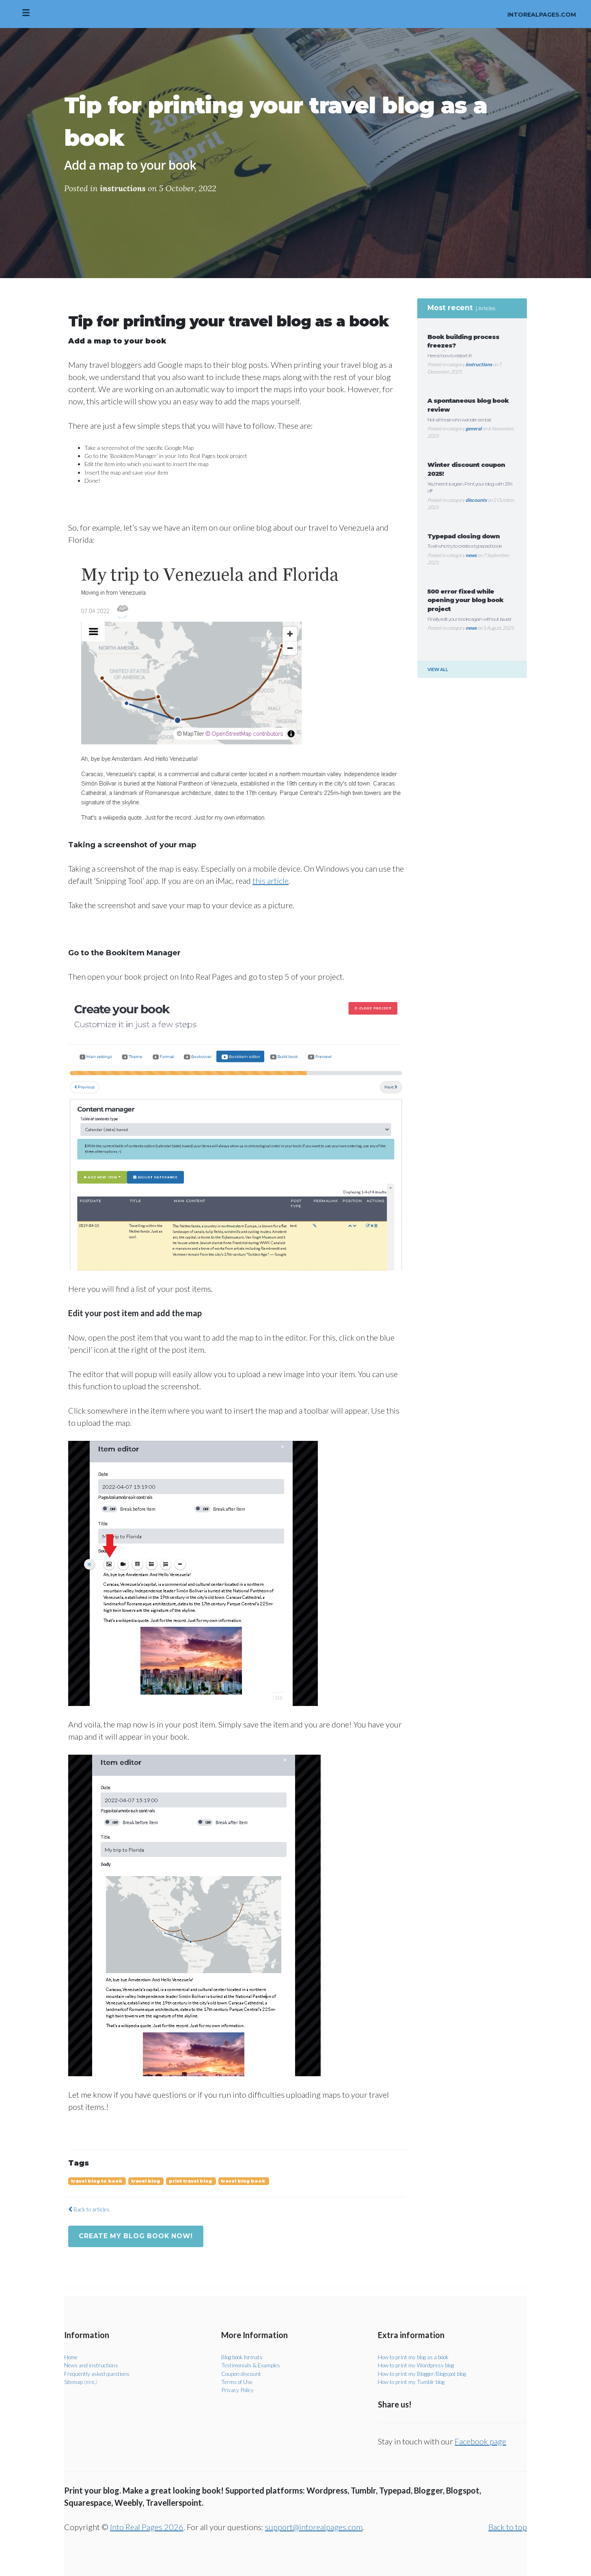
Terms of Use (237, 2381)
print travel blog (191, 2181)
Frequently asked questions (98, 2373)
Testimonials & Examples (251, 2365)
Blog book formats (243, 2357)
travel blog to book (97, 2181)
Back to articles (89, 2209)
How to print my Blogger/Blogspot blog (424, 2373)
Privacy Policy (238, 2390)
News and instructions (91, 2365)
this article (270, 880)
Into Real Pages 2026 (146, 2527)
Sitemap (80, 2381)
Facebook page (480, 2441)
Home (71, 2357)
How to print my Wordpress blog (417, 2365)
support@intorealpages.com (313, 2527)
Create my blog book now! (137, 2236)
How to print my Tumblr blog (412, 2381)
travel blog (146, 2181)
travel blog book (243, 2181)
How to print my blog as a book (415, 2357)
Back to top (507, 2527)
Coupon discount (242, 2373)
